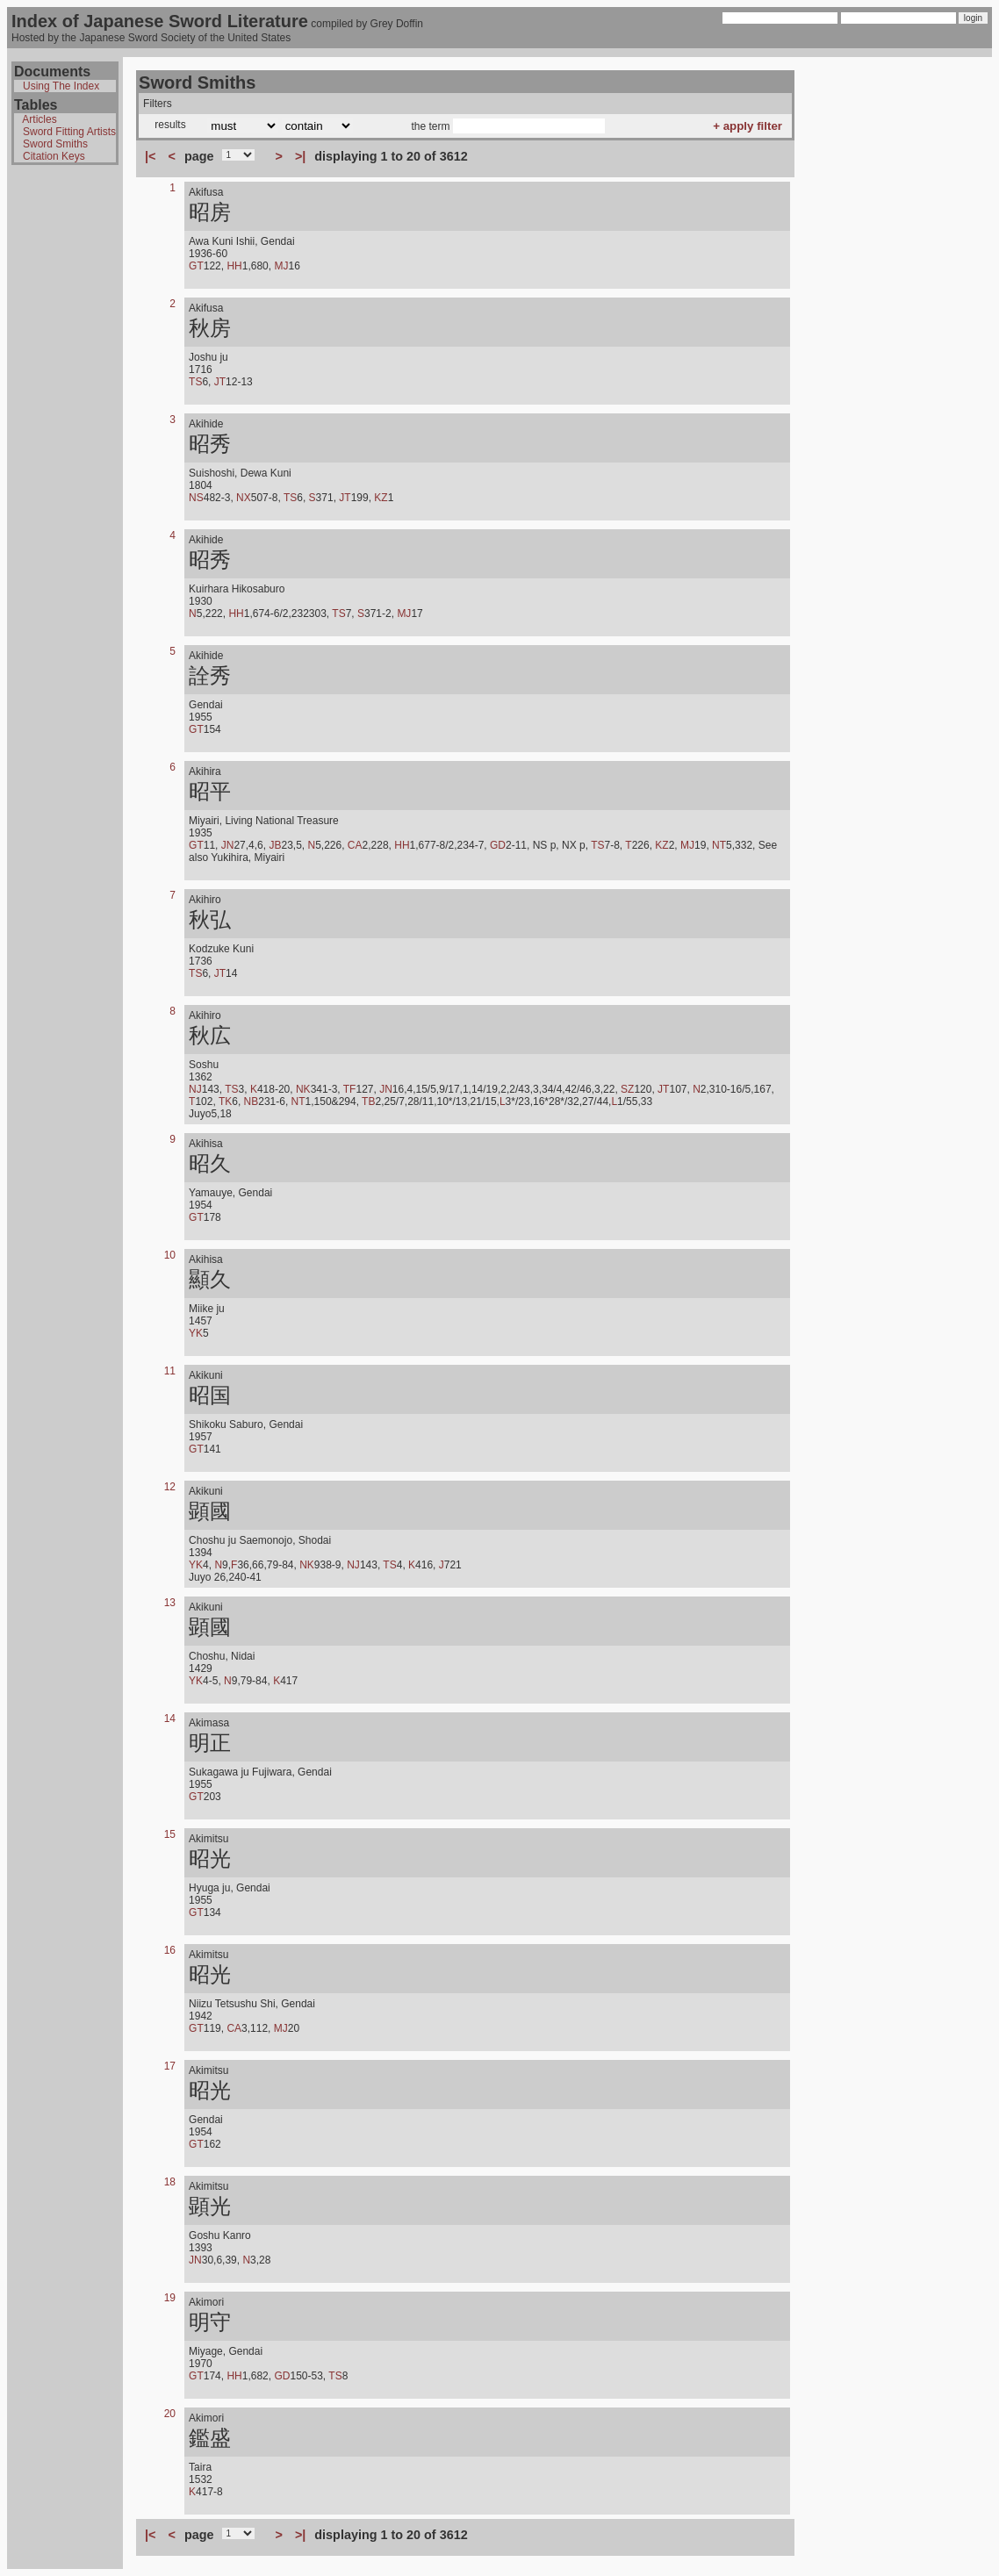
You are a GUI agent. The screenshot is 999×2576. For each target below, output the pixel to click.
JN (227, 845)
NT (719, 845)
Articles (39, 119)
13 (170, 1603)
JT (220, 382)
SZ (627, 1089)
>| (300, 156)
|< (150, 156)
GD (498, 845)
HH (233, 266)
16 (170, 1950)
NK (303, 1089)
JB (275, 845)
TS (195, 382)
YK (196, 1333)
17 (170, 2066)
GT (196, 266)
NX (243, 498)
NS (196, 498)
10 (170, 1255)
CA (355, 845)
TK (225, 1101)
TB (368, 1101)
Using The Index (61, 86)
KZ (380, 498)
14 (170, 1718)
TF (349, 1089)
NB (251, 1101)
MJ (281, 266)
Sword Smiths (55, 144)
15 (170, 1834)
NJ (195, 1089)
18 (170, 2182)
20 (170, 2413)
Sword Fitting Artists (69, 132)
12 (170, 1487)
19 (170, 2298)
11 (170, 1371)
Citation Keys (54, 156)
